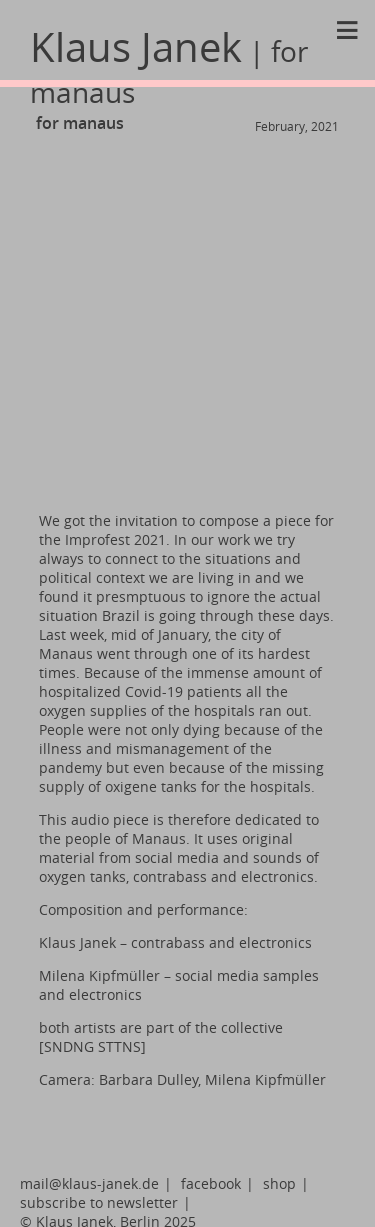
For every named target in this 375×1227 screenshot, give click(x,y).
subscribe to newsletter (99, 1202)
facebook (211, 1183)
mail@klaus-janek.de (89, 1183)
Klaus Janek (169, 65)
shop (279, 1183)
